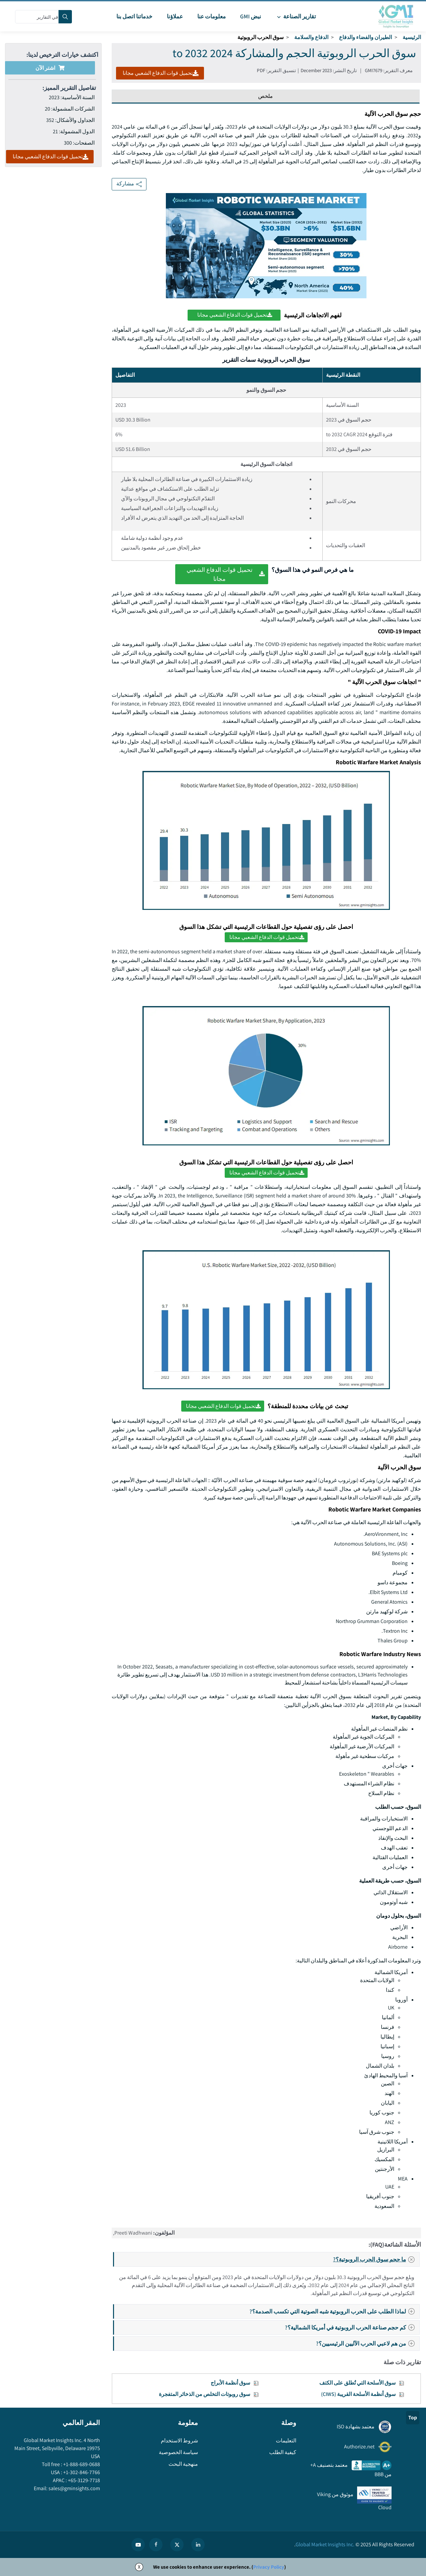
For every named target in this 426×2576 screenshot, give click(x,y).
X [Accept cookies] (139, 2566)
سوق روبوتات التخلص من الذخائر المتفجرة (204, 2394)
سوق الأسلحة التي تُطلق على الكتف (357, 2382)
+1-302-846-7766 (81, 2472)
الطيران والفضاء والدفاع (365, 37)
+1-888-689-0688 (81, 2464)
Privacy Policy (268, 2567)
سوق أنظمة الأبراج (230, 2382)
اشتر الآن (50, 67)
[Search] (65, 16)
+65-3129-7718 (83, 2480)
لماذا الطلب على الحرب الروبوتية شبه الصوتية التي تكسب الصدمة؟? (334, 2311)
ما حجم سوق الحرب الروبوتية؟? (376, 2259)
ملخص (265, 96)
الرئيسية (412, 37)
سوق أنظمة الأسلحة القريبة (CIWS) (358, 2394)
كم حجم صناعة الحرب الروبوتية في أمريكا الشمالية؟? (352, 2327)
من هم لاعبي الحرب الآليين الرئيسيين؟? (367, 2343)
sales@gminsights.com (73, 2488)
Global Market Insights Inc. (325, 2544)
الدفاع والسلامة (311, 37)
